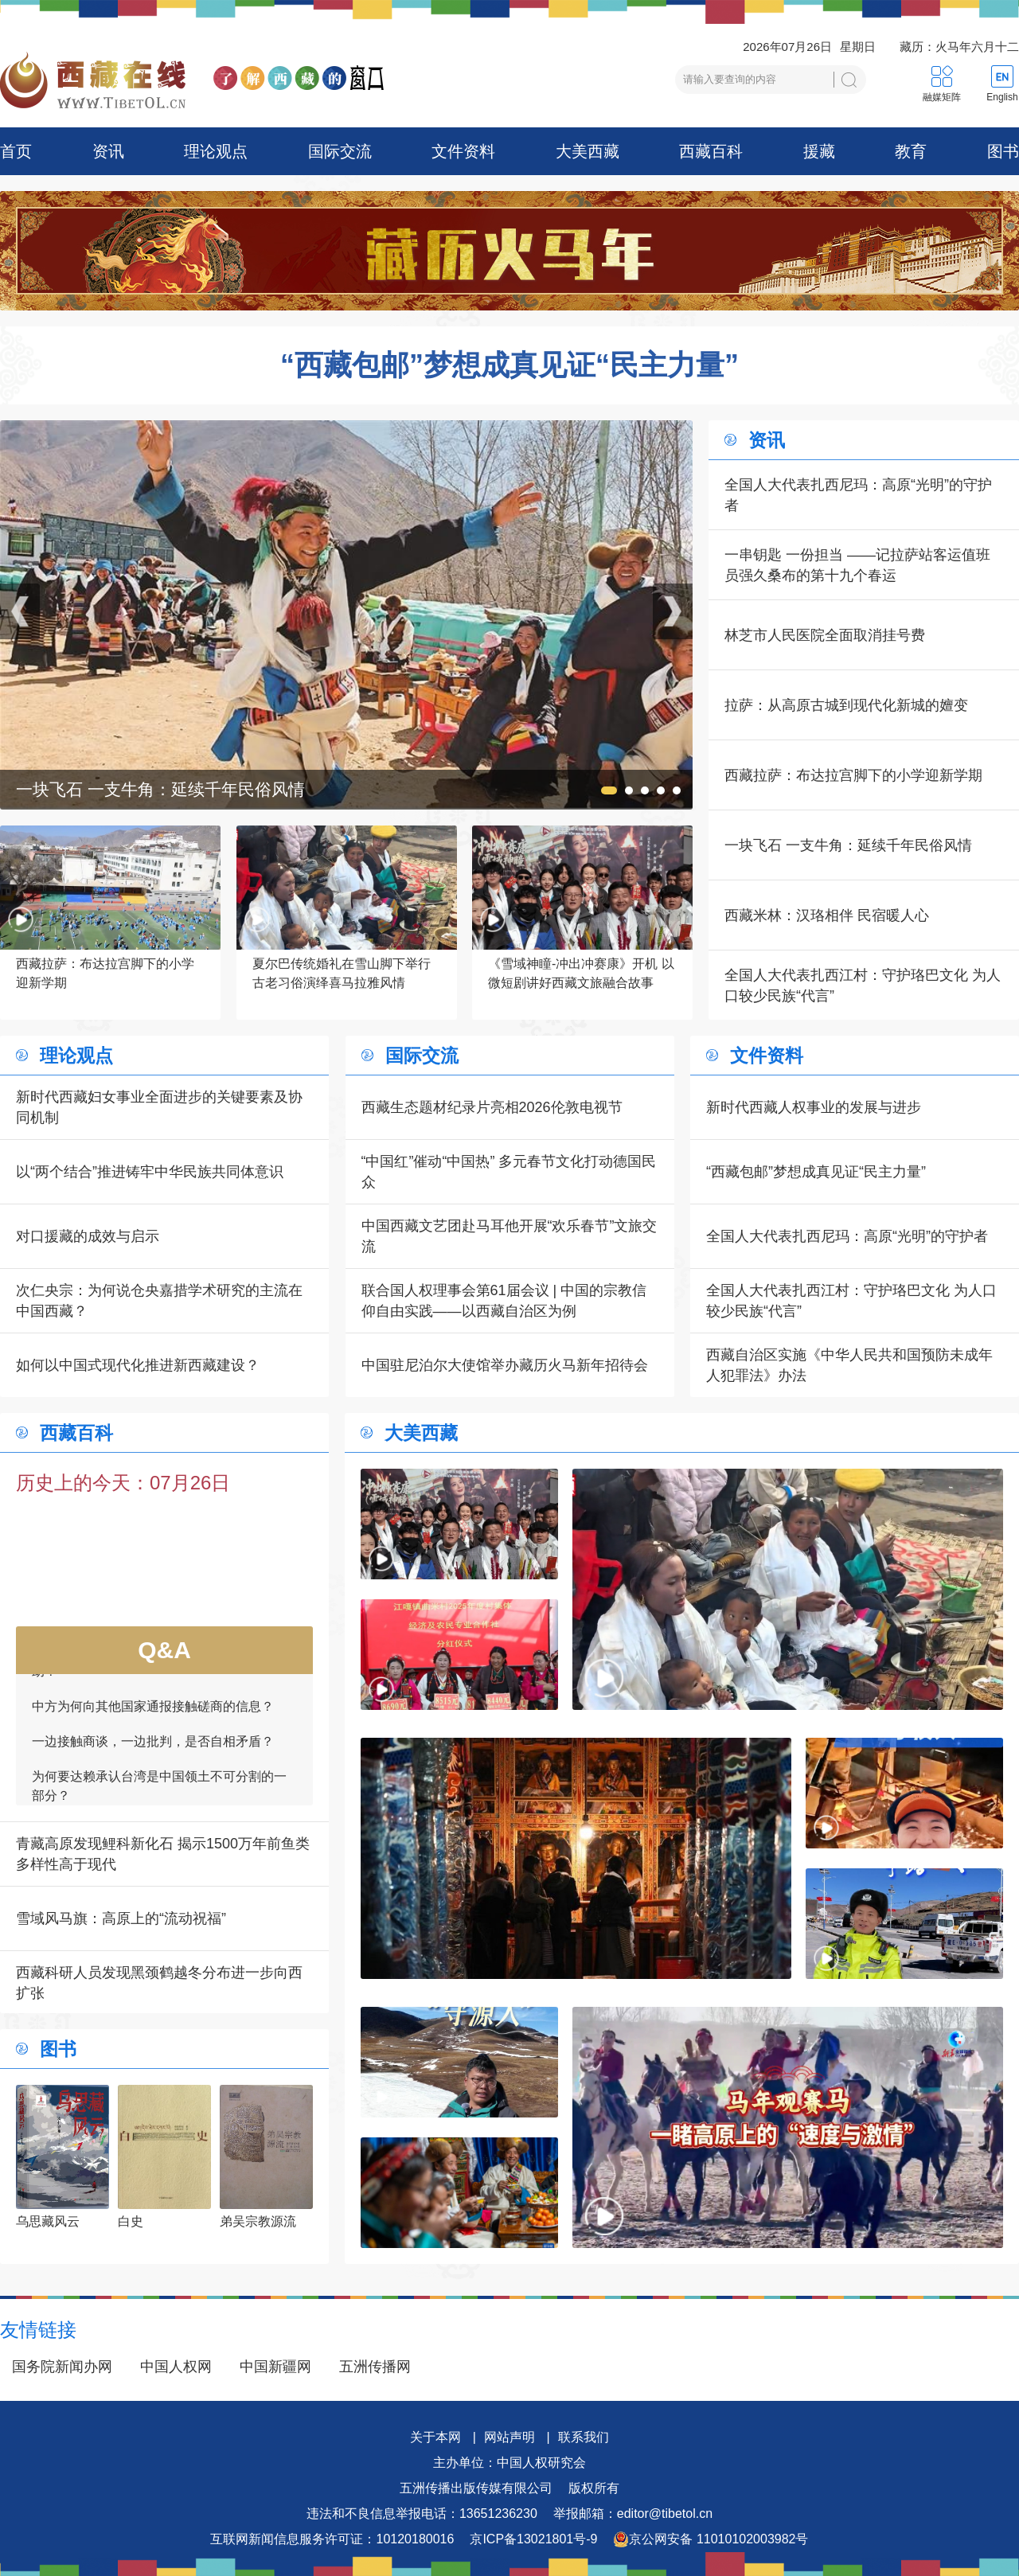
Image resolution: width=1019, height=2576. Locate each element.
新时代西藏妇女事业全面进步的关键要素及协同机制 (159, 1107)
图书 (1003, 151)
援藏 (819, 151)
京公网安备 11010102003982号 (710, 2539)
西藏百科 (711, 151)
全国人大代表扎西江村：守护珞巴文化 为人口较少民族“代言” (862, 985)
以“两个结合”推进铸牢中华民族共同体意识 (149, 1172)
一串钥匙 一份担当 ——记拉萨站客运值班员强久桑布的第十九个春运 (857, 565)
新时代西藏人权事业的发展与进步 (813, 1107)
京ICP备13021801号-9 (533, 2539)
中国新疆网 (275, 2367)
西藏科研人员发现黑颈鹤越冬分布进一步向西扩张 (159, 1983)
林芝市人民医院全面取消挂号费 (824, 635)
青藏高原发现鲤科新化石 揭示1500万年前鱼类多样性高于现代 (163, 1854)
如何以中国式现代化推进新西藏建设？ (138, 1365)
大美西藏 (587, 151)
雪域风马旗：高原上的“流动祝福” (121, 1918)
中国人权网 (176, 2367)
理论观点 (216, 151)
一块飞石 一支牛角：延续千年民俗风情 (848, 845)
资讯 (108, 151)
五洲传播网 (375, 2367)
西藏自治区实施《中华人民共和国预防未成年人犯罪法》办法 (849, 1365)
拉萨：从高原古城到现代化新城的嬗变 (846, 705)
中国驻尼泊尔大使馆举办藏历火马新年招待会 (504, 1365)
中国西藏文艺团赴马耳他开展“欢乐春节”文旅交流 (509, 1236)
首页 (16, 151)
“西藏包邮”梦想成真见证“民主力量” (509, 365)
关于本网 (435, 2437)
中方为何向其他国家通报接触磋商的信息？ (153, 1715)
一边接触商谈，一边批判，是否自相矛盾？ (153, 1750)
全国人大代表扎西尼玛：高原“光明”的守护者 (858, 495)
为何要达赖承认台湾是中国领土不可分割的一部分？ (159, 1794)
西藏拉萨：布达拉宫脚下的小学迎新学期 (853, 775)
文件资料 (463, 151)
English (1001, 97)
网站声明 (509, 2437)
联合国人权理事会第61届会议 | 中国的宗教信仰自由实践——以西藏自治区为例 (504, 1300)
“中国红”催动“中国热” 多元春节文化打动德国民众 (509, 1171)
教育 (911, 151)
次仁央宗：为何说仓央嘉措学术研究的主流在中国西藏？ (159, 1300)
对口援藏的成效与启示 (87, 1236)
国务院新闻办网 (62, 2367)
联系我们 (583, 2437)
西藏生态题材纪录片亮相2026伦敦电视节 (492, 1107)
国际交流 (340, 151)
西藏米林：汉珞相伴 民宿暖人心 (826, 915)
